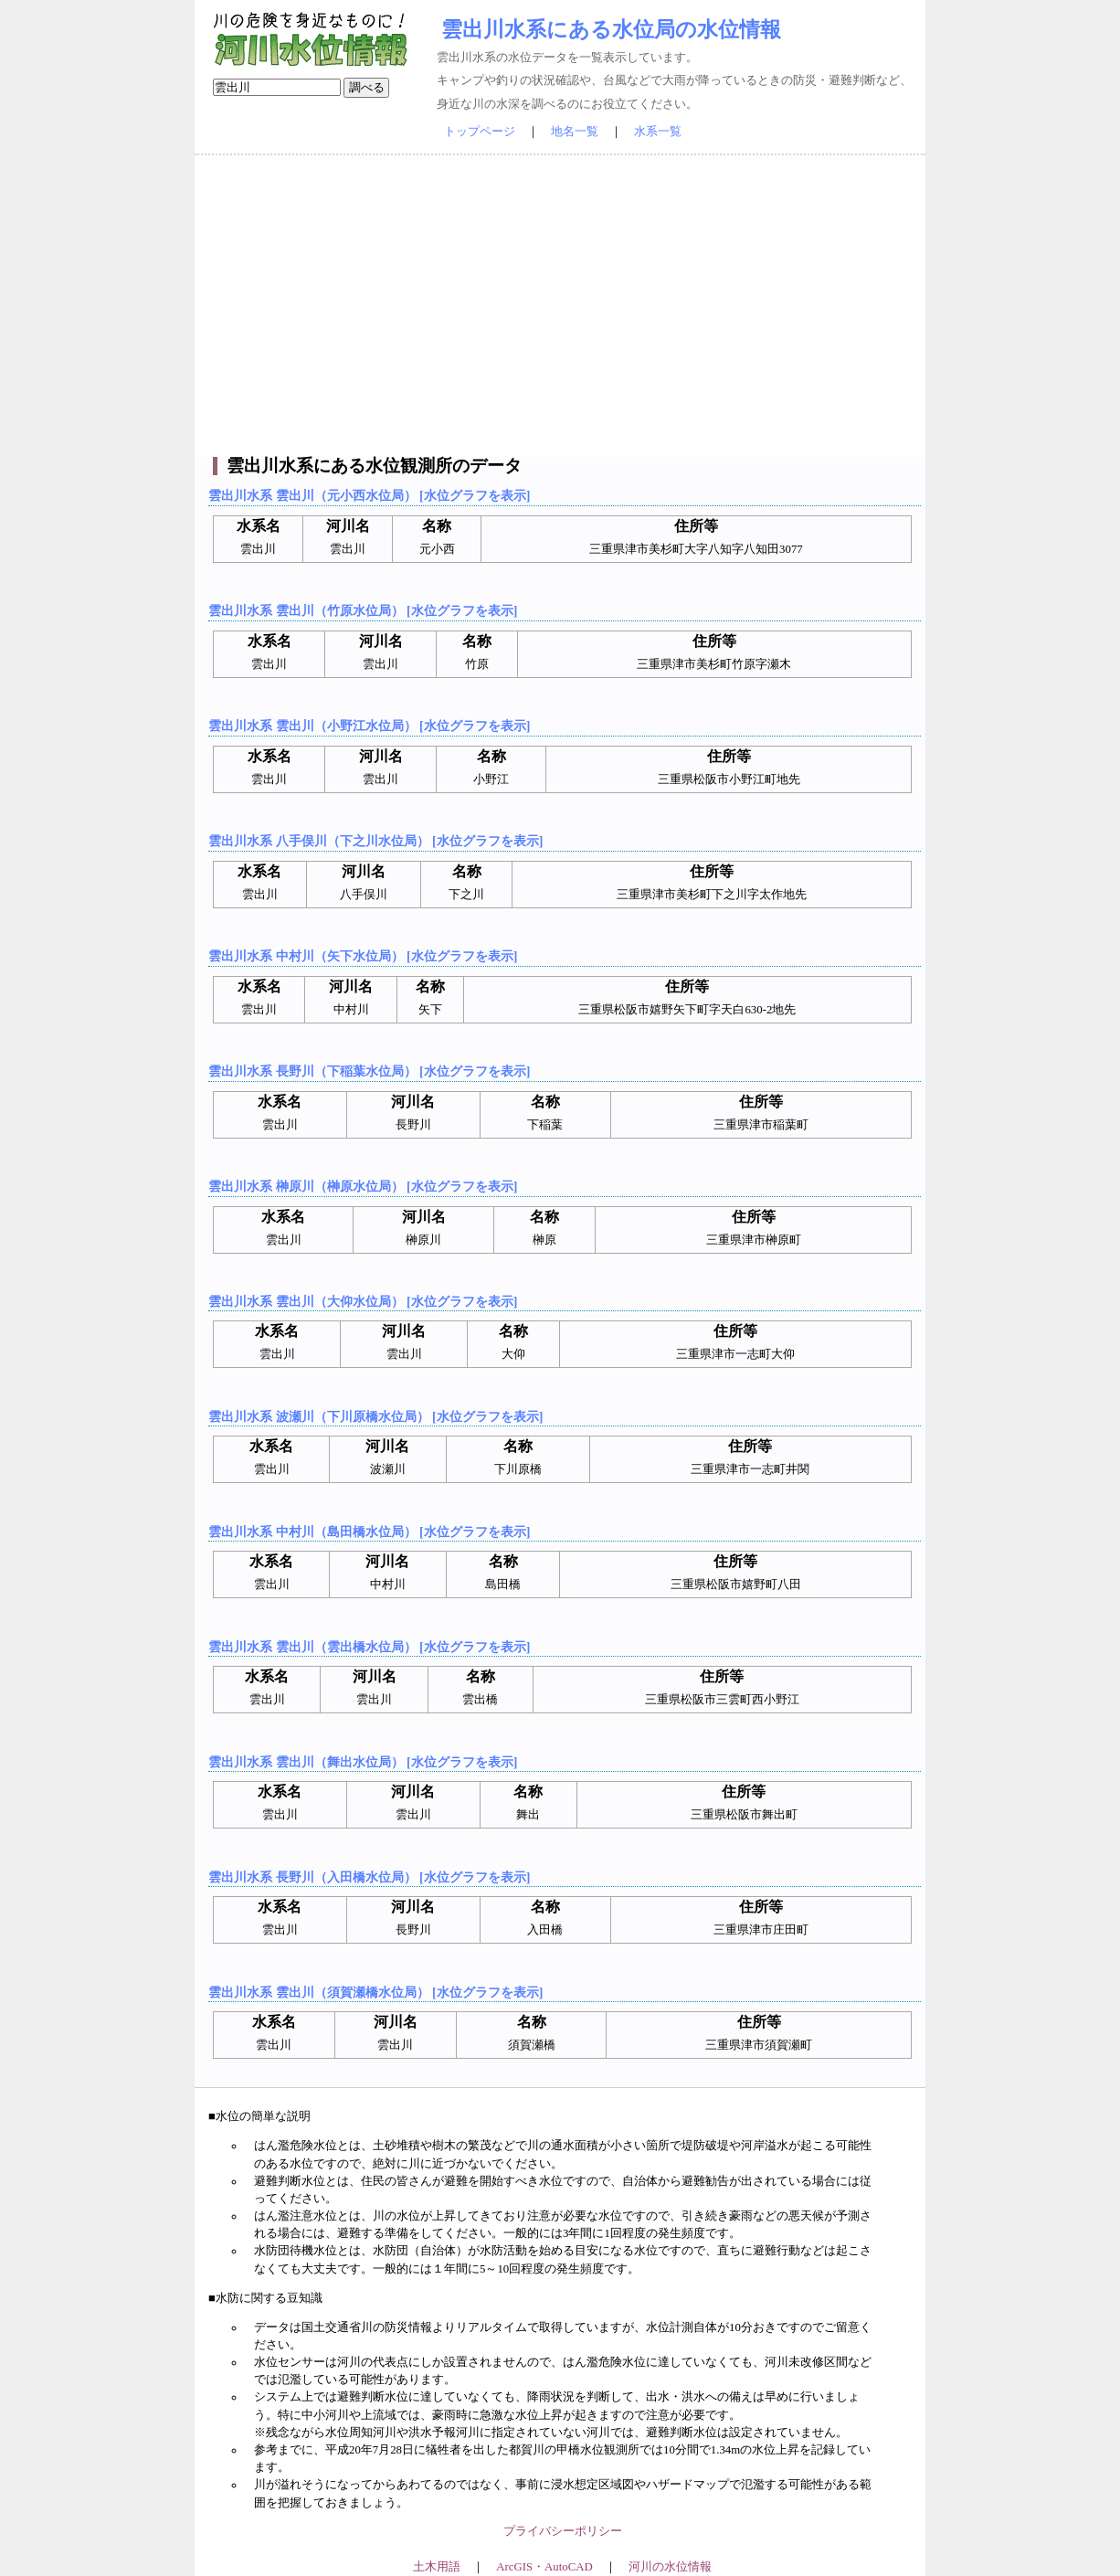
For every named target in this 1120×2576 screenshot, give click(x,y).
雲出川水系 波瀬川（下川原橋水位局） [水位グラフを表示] (375, 1416)
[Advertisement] (560, 306)
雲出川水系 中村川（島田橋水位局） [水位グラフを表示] (369, 1531)
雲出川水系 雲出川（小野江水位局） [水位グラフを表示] (369, 725)
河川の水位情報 (670, 2566)
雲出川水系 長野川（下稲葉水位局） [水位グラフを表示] (369, 1071)
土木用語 (436, 2566)
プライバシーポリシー (562, 2531)
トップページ (479, 131)
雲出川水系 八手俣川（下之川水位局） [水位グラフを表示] (375, 840)
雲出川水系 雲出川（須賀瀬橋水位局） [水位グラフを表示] (375, 1992)
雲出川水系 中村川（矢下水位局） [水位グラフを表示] (362, 956)
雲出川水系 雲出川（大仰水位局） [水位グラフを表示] (362, 1301)
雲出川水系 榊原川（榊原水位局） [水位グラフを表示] (362, 1186)
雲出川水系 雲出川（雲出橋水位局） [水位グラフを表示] (369, 1646)
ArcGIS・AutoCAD (544, 2566)
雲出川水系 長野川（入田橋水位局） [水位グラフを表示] (369, 1877)
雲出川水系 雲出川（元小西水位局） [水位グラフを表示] (369, 495)
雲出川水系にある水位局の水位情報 (611, 29)
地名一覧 (574, 131)
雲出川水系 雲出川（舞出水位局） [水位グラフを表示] (362, 1761)
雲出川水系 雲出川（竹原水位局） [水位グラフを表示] (362, 610)
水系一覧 (658, 131)
